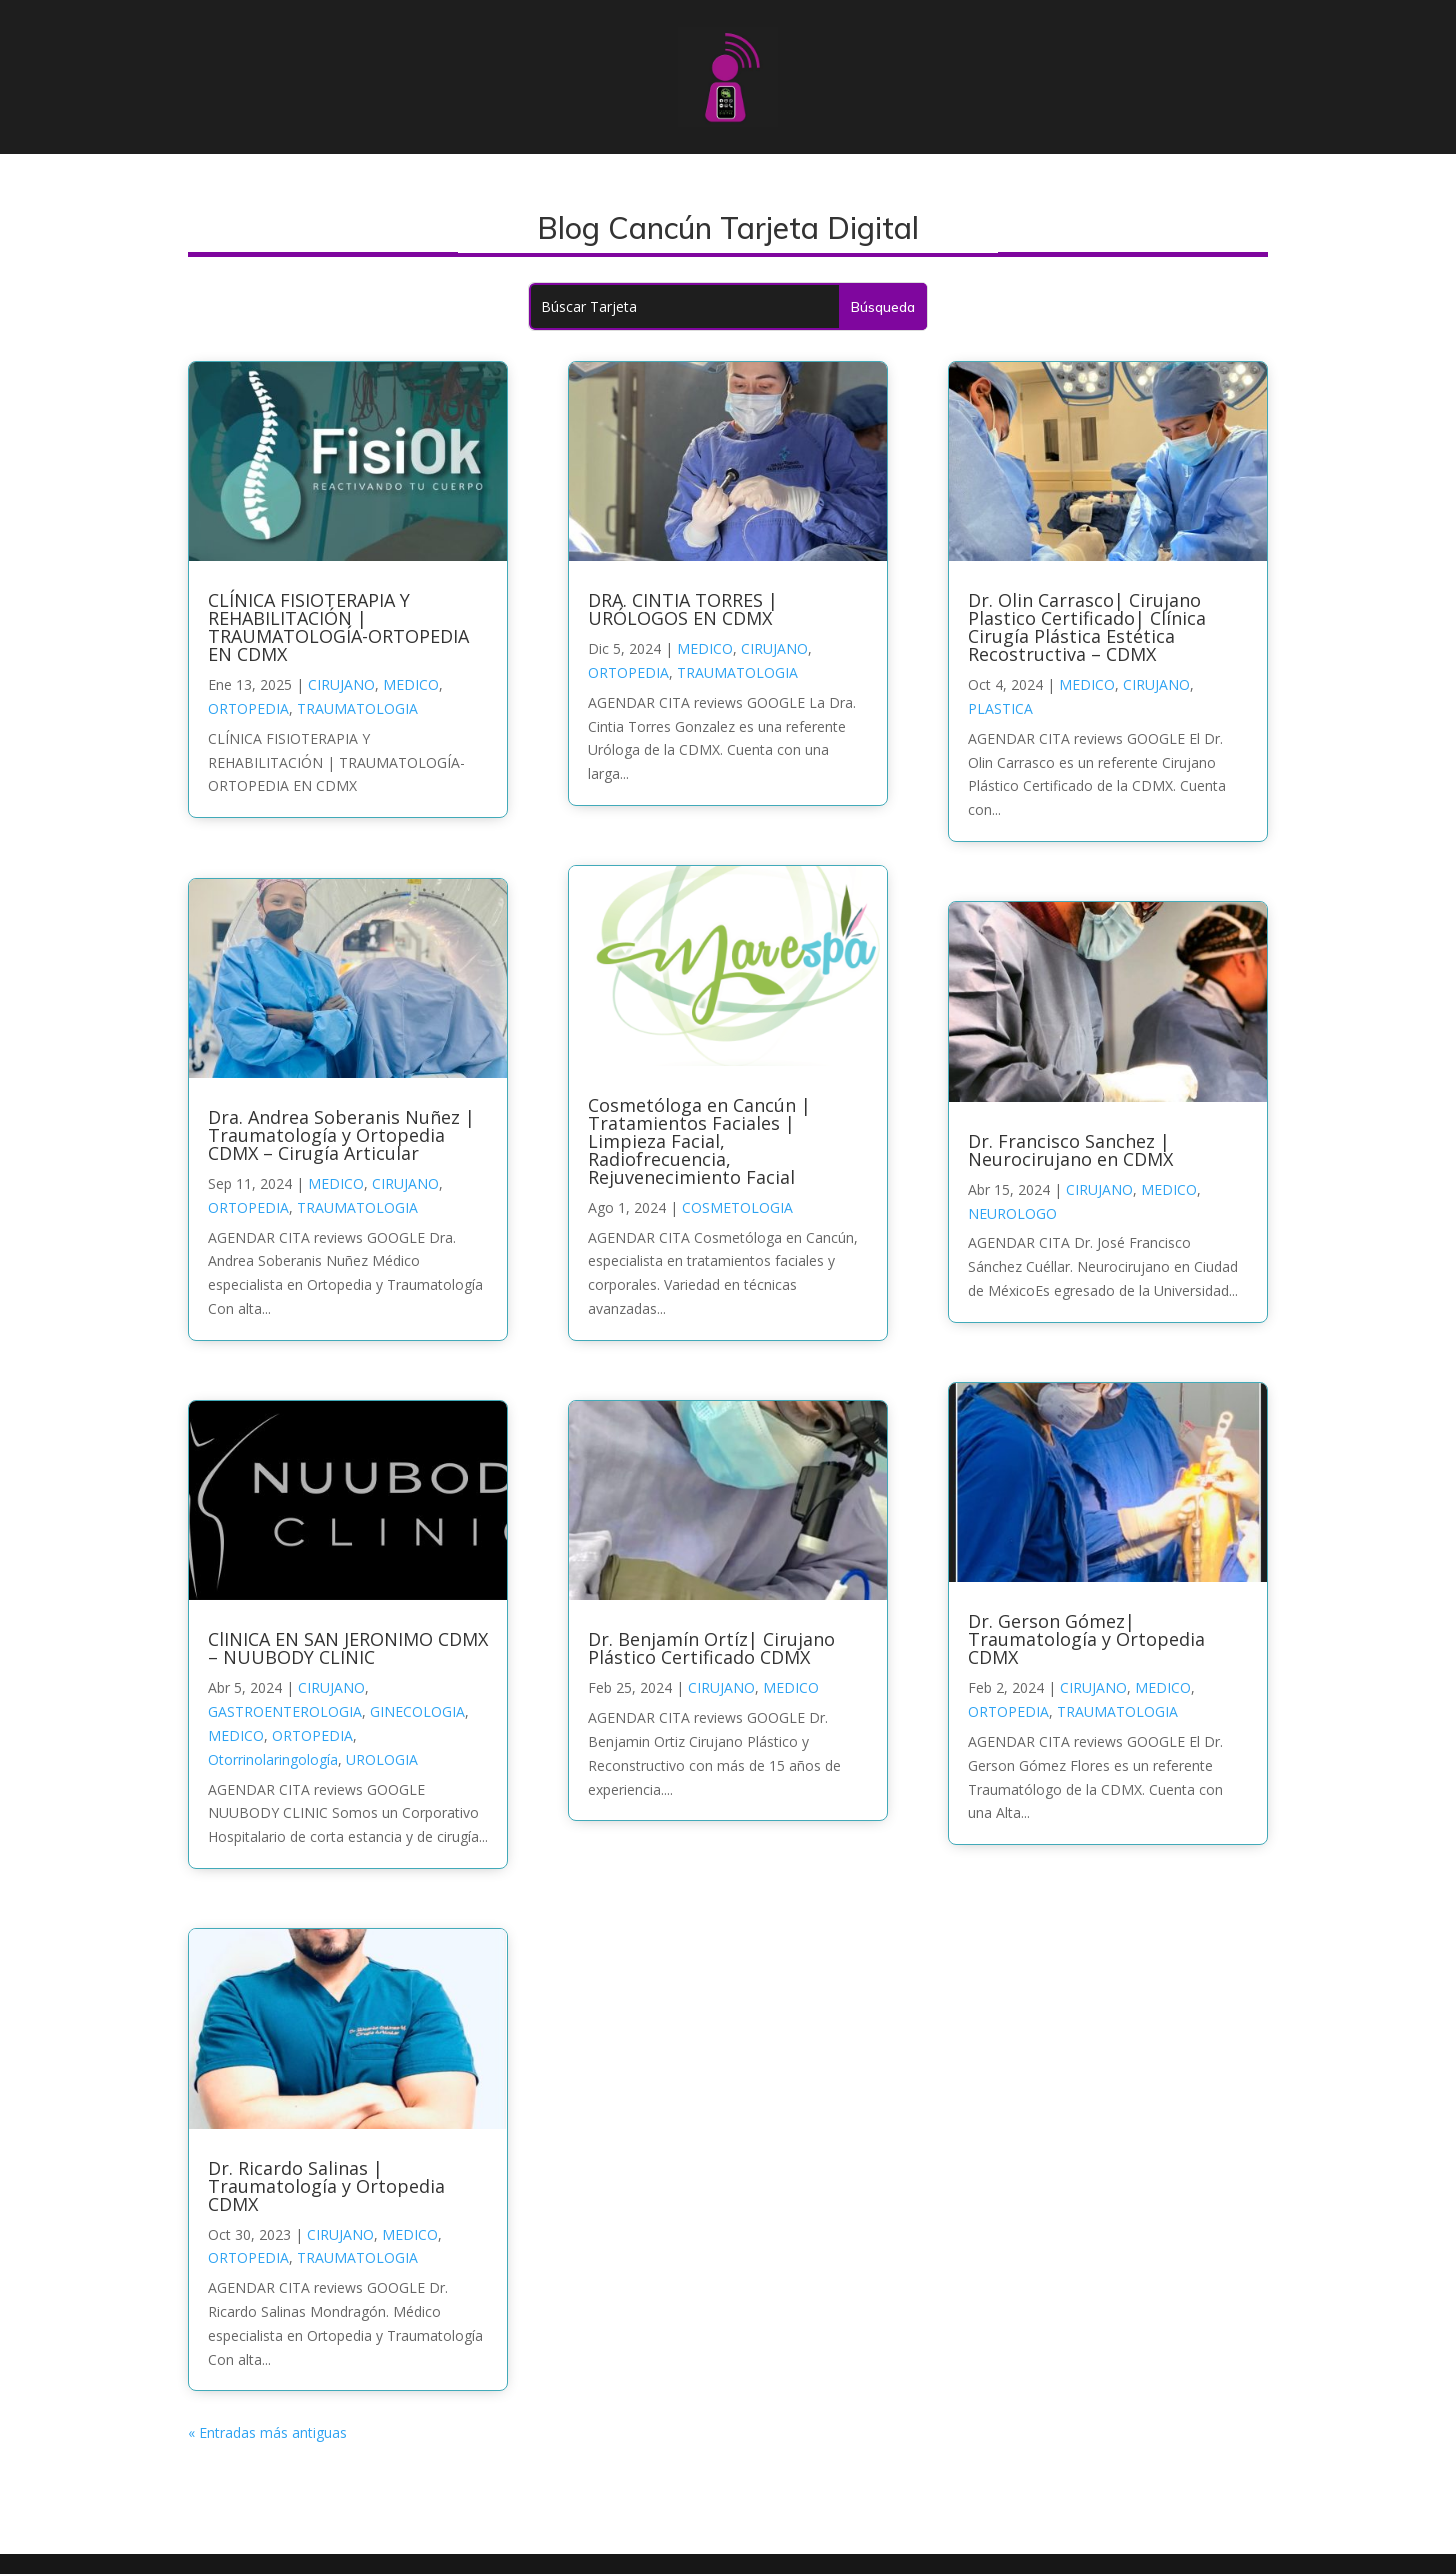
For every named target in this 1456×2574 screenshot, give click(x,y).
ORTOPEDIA (248, 708)
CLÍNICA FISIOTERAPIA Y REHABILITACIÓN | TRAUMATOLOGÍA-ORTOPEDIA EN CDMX (338, 627)
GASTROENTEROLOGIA (285, 1711)
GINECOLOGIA (417, 1711)
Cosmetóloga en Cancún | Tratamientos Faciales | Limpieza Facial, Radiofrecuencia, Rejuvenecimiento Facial (699, 1141)
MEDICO (411, 684)
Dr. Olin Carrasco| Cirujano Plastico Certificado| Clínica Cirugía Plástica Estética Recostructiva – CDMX (1087, 627)
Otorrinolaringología (273, 1759)
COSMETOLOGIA (737, 1207)
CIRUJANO (341, 684)
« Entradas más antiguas (267, 2432)
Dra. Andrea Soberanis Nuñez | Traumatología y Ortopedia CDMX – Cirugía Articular (341, 1135)
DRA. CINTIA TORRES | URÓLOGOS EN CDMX (683, 609)
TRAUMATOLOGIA (357, 708)
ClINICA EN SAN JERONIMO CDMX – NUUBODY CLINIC (348, 1648)
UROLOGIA (382, 1759)
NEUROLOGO (1012, 1213)
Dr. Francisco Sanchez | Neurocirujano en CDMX (1070, 1150)
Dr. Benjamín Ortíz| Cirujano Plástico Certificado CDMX (711, 1648)
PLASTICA (1000, 708)
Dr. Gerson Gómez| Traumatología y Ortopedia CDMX (1086, 1639)
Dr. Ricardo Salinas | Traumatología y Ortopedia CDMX (326, 2186)
